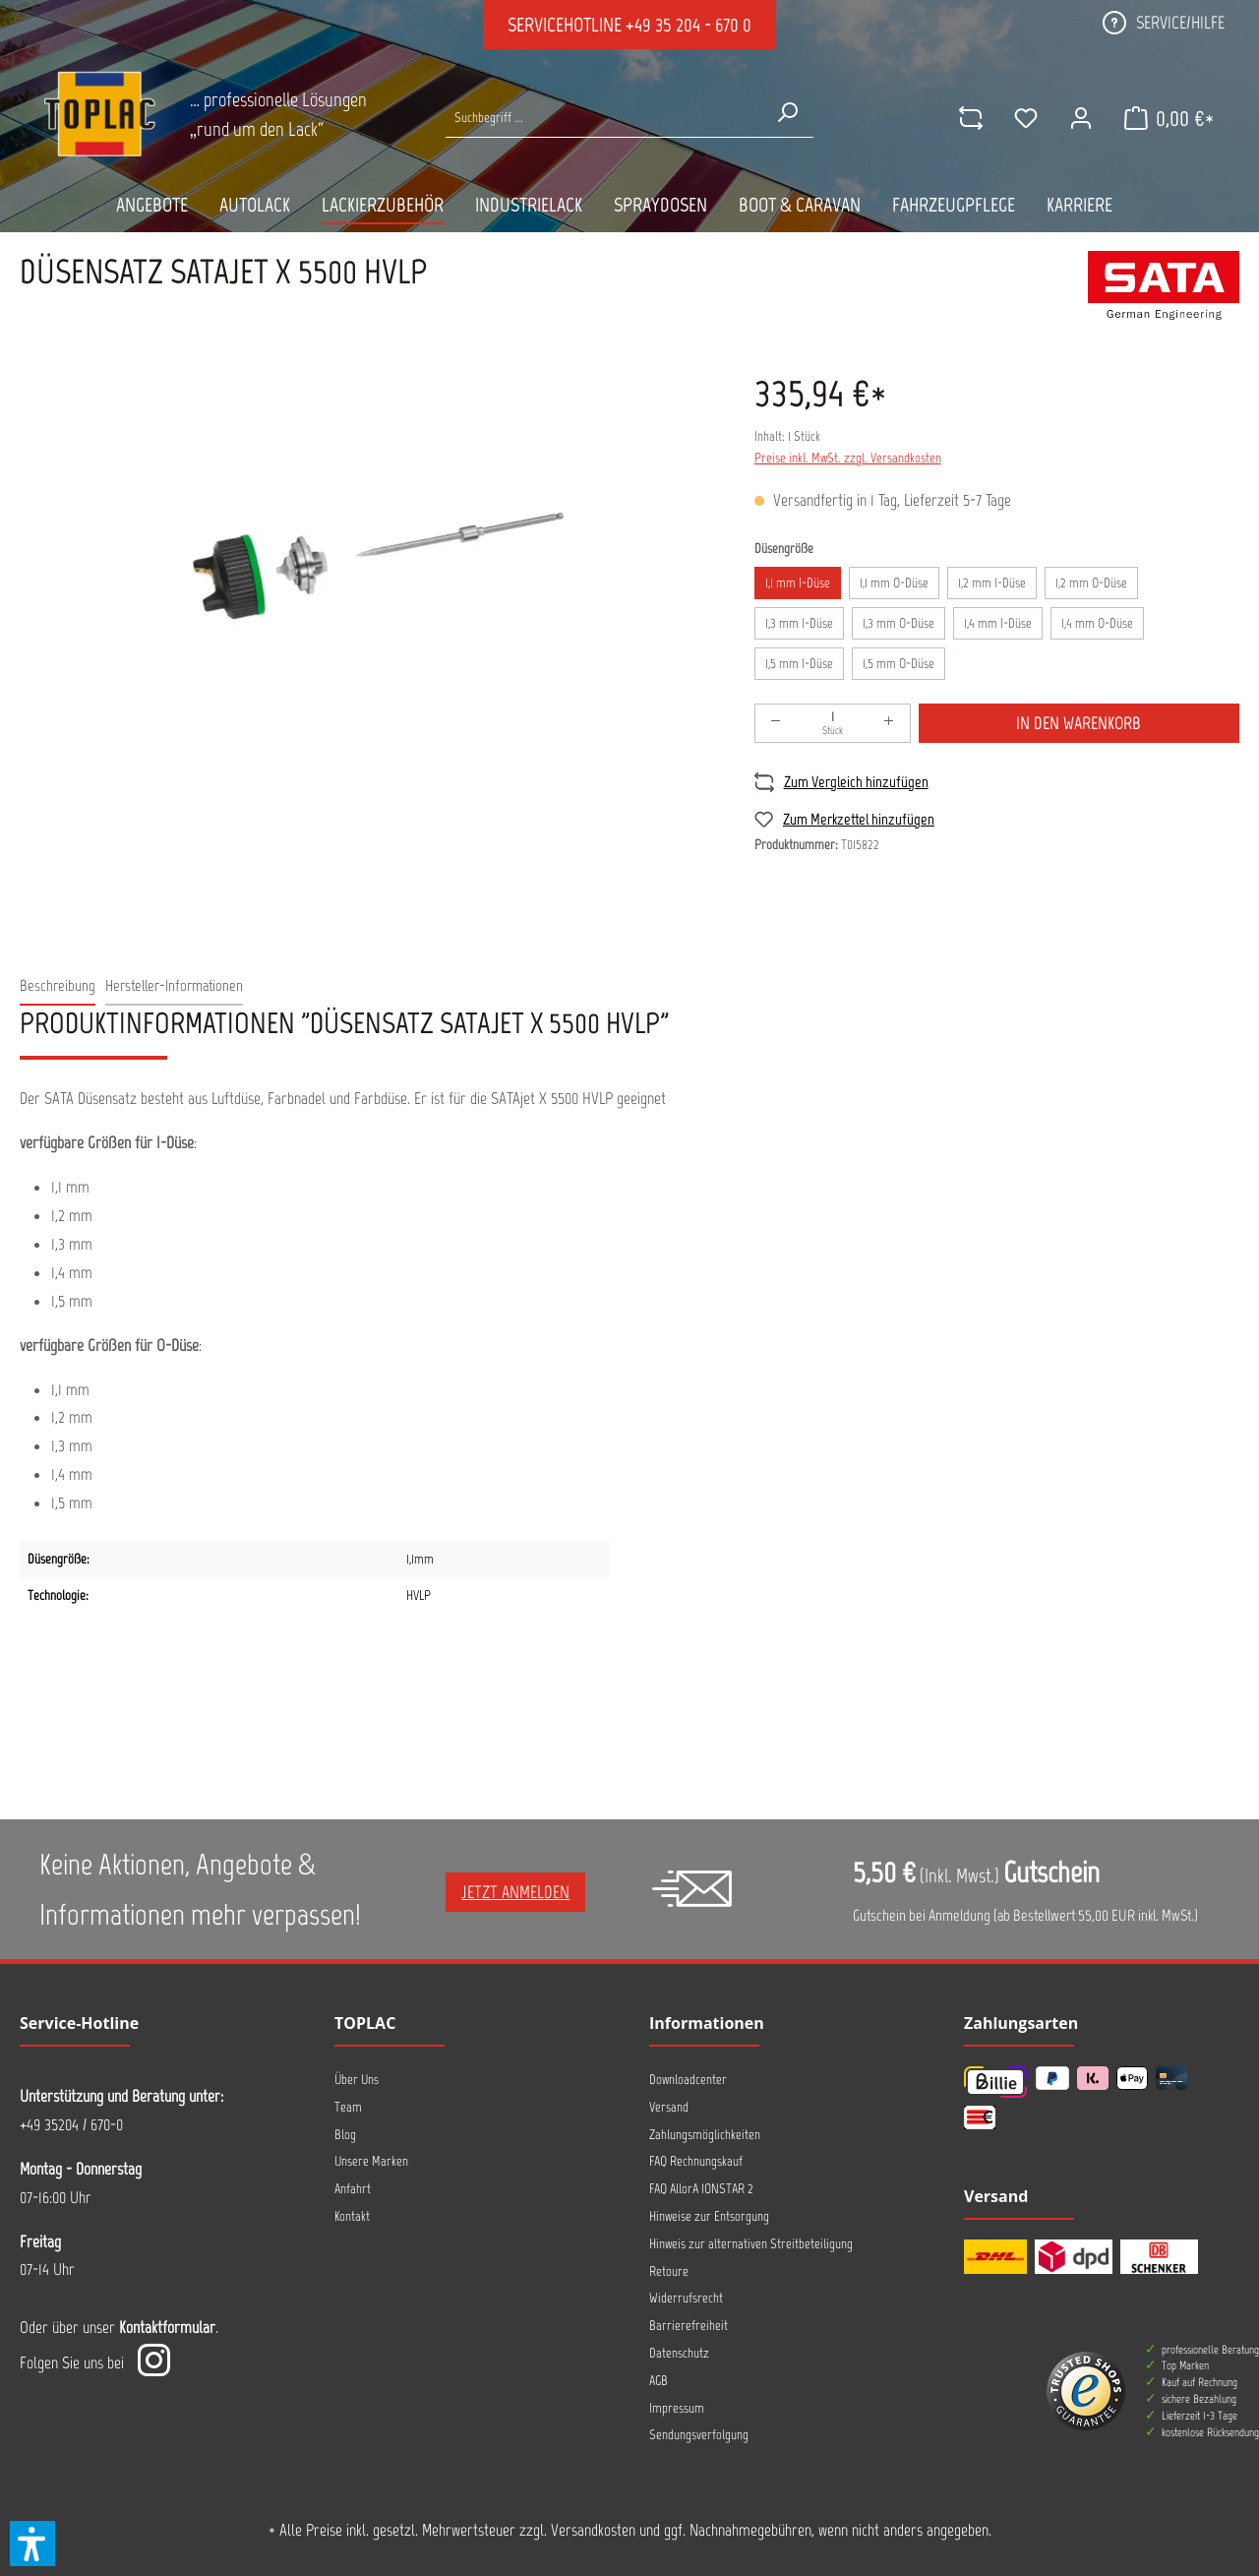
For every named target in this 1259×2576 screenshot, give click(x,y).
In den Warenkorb (1078, 723)
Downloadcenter (688, 2079)
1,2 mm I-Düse (992, 583)
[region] (367, 570)
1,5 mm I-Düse (799, 663)
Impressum (676, 2408)
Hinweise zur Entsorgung (709, 2216)
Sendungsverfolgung (699, 2434)
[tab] (57, 986)
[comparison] (970, 118)
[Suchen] (786, 112)
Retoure (669, 2271)
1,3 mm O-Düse (898, 623)
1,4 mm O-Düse (1097, 623)
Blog (345, 2134)
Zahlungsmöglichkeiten (704, 2134)
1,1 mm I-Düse (797, 583)
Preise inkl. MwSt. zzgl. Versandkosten (847, 458)
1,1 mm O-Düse (894, 583)
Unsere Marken (371, 2161)
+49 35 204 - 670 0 (688, 24)
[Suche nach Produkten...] (603, 117)
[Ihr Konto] (1081, 118)
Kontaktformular (167, 2327)
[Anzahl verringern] (776, 723)
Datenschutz (679, 2353)
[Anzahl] (833, 723)
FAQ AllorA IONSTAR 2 (701, 2188)
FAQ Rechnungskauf (696, 2161)
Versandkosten (593, 2530)
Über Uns (356, 2079)
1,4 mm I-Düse (998, 623)
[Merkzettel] (1025, 118)
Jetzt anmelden (515, 1892)
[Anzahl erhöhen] (889, 723)
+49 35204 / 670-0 (71, 2124)
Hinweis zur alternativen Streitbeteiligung (751, 2244)
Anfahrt (352, 2188)
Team (348, 2107)
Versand (669, 2107)
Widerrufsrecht (686, 2298)
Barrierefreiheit (688, 2325)
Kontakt (352, 2216)
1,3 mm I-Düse (799, 623)
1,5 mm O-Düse (898, 663)
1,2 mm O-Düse (1091, 583)
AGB (658, 2380)
